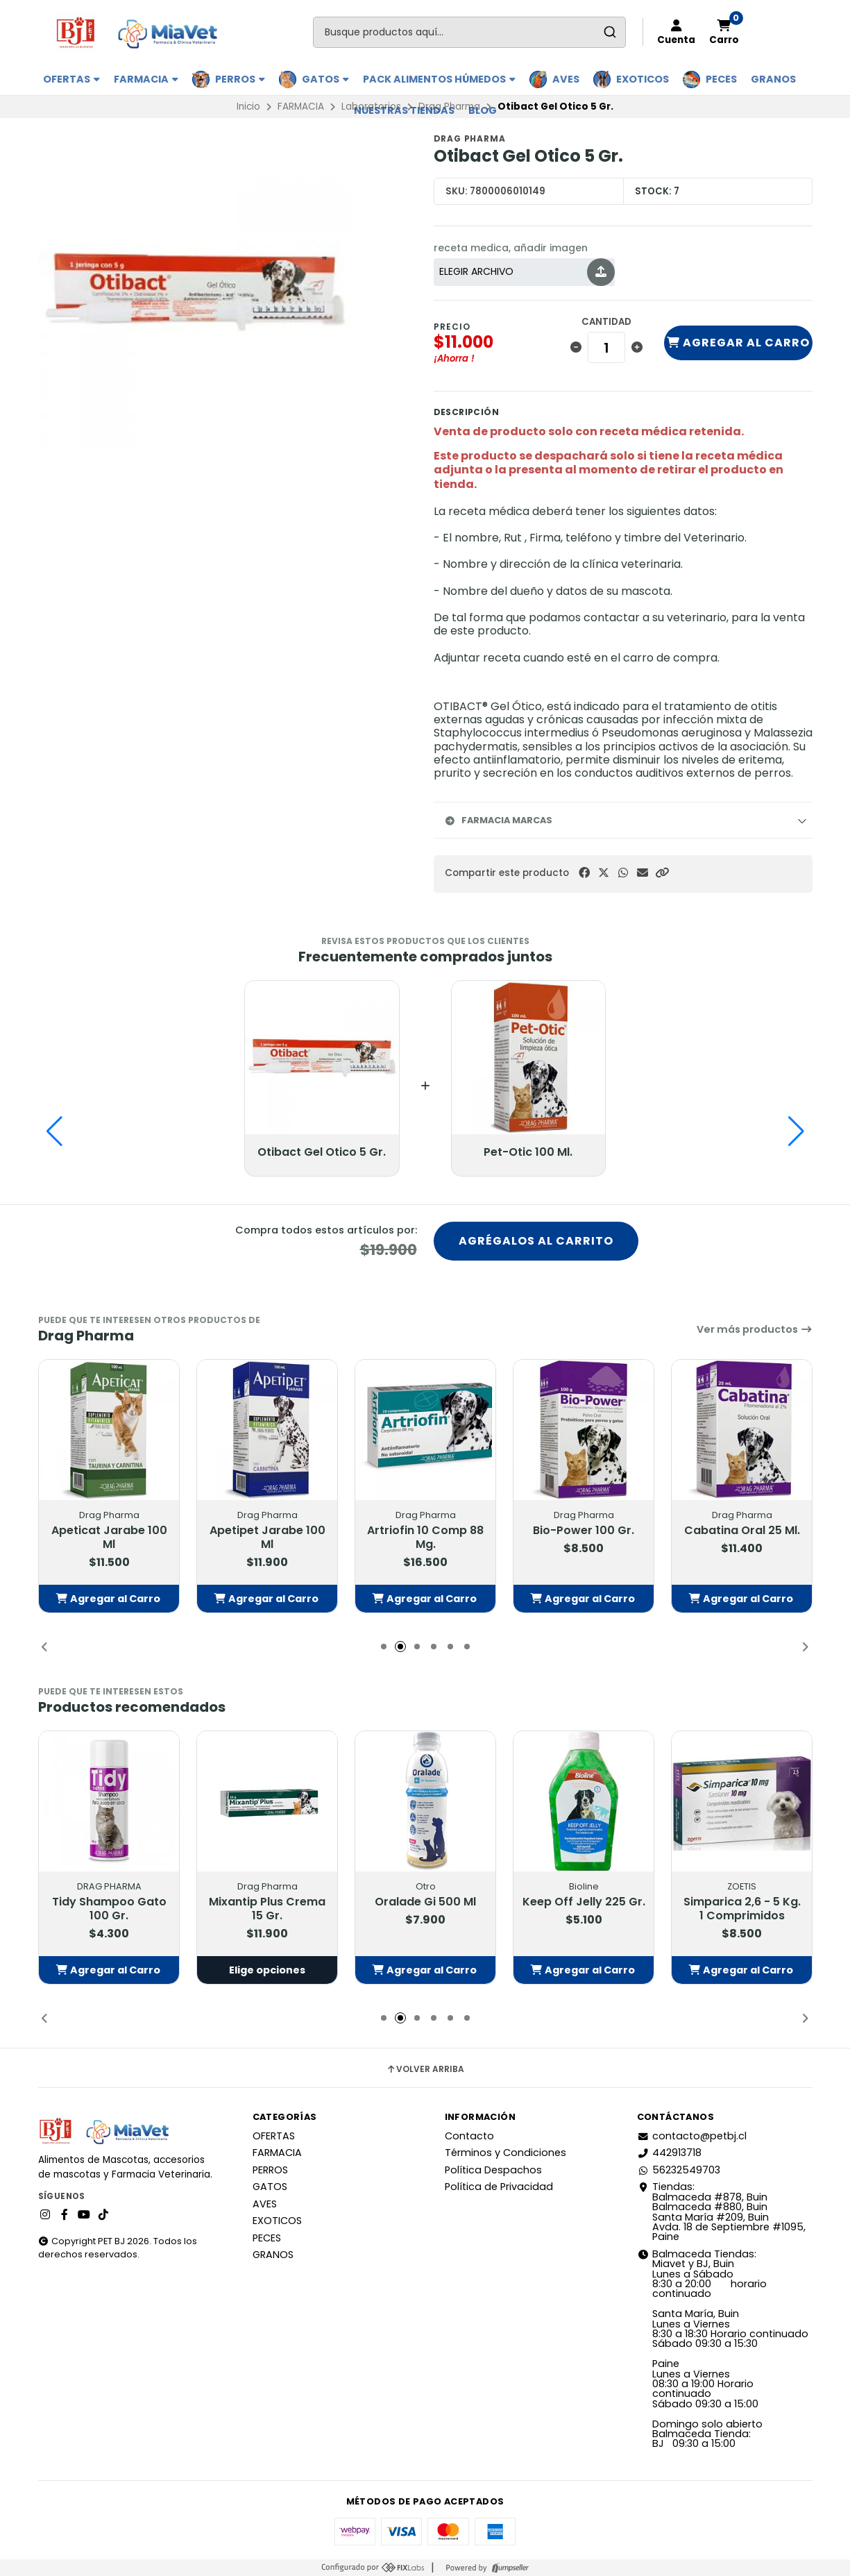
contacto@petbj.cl (692, 2136)
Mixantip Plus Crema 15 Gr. (267, 1909)
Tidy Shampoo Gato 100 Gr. (108, 1909)
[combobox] (469, 32)
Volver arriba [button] (425, 2069)
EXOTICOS (642, 79)
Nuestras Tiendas (404, 110)
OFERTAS (71, 79)
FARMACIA (146, 79)
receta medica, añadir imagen (511, 248)
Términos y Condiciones (505, 2152)
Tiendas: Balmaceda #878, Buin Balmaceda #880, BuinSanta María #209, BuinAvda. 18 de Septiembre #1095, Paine (721, 2211)
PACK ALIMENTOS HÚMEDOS (439, 79)
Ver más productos (755, 1329)
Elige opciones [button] (267, 1970)
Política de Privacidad (499, 2186)
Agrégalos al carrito (536, 1241)
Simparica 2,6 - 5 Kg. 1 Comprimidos (741, 1909)
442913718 (669, 2152)
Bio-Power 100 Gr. (583, 1531)
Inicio (248, 106)
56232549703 (678, 2170)
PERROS (240, 79)
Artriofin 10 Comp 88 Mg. (425, 1537)
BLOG (482, 110)
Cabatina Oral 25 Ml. (741, 1531)
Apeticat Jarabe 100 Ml (109, 1537)
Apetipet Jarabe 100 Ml (267, 1537)
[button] (662, 873)
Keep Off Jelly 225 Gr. (583, 1902)
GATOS (325, 79)
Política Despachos (493, 2170)
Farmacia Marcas (498, 820)
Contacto (469, 2136)
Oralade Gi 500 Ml (425, 1902)
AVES (565, 79)
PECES (721, 79)
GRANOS (773, 79)
